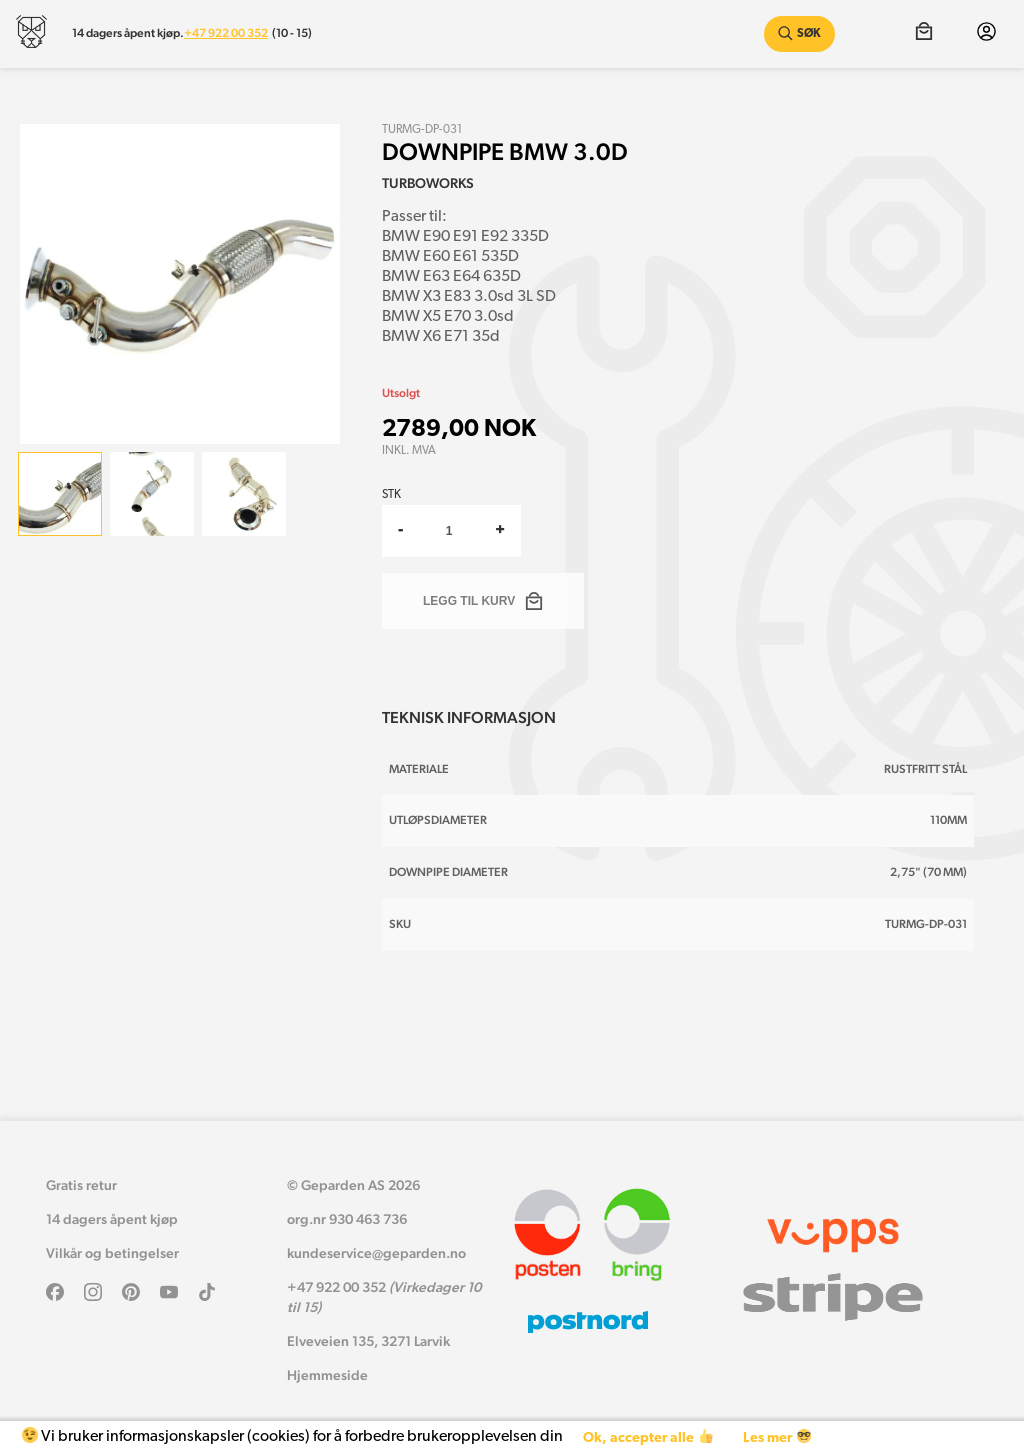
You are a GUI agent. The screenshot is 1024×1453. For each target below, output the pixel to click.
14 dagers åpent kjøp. (128, 33)
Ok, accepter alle (647, 1437)
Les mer (776, 1437)
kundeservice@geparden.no (376, 1253)
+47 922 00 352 (226, 33)
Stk (391, 495)
